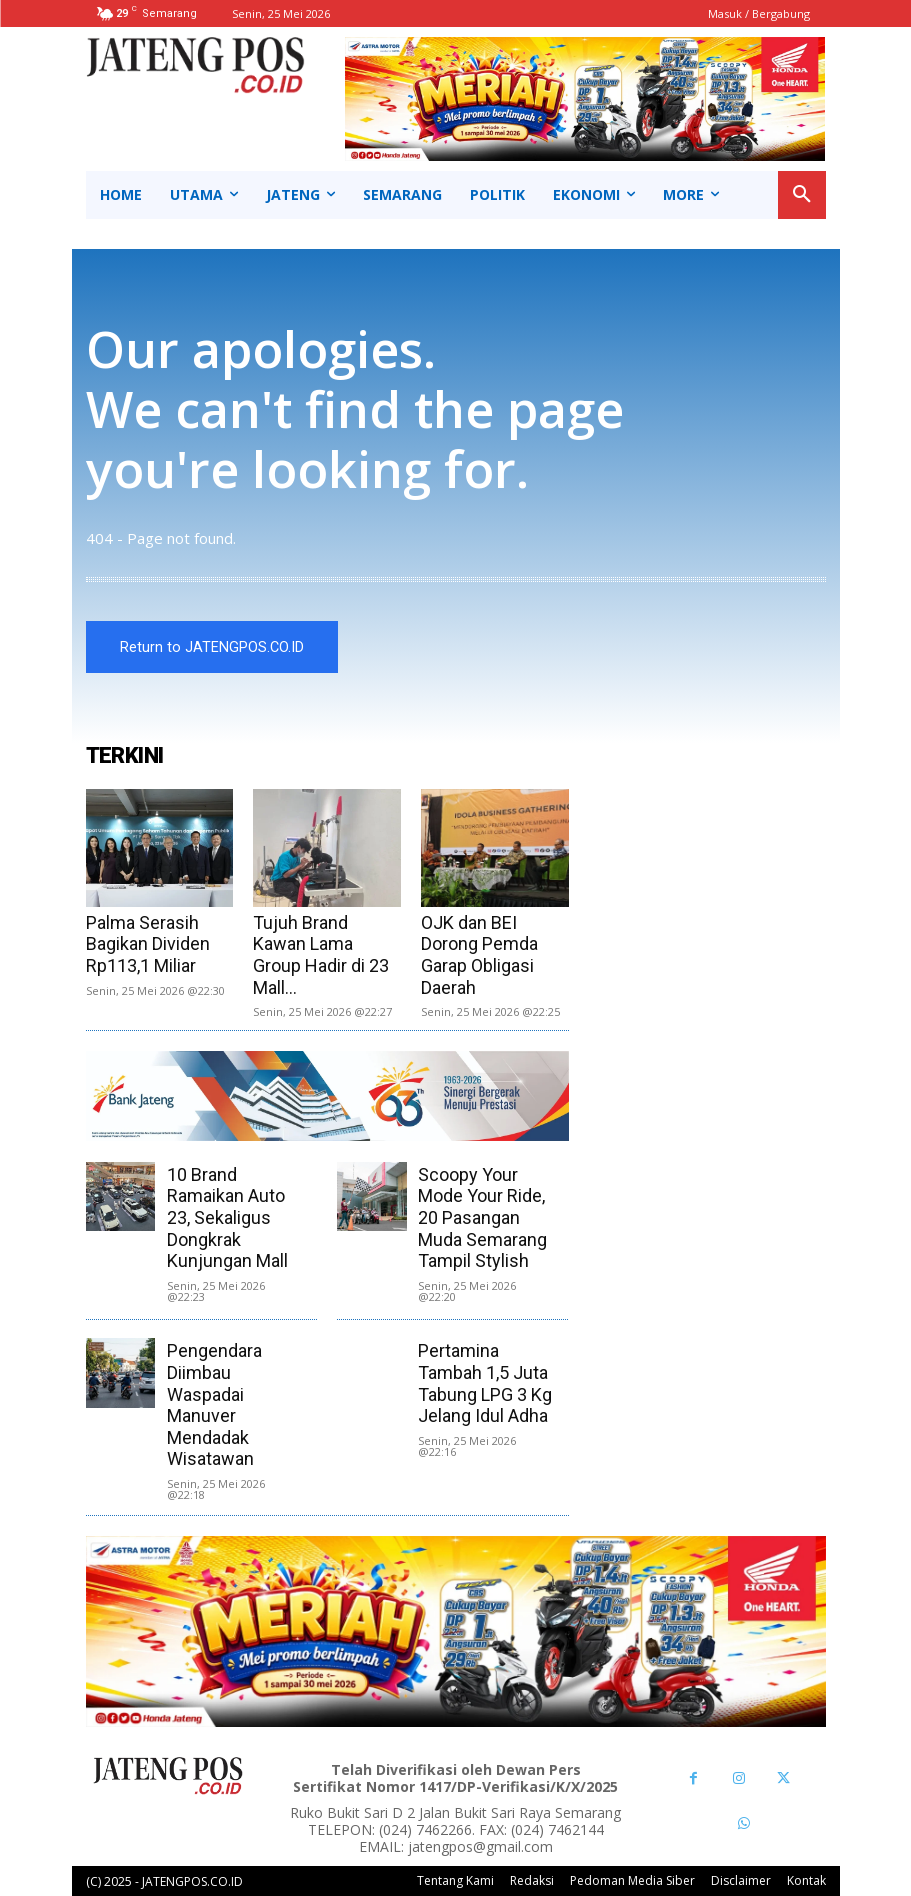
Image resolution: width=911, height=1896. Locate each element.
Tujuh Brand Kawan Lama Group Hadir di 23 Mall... (321, 955)
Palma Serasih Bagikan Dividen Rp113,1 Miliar (148, 944)
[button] (802, 195)
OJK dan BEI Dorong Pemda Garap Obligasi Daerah (479, 955)
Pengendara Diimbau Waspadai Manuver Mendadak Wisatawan (214, 1404)
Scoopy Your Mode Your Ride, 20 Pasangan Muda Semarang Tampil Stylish (482, 1217)
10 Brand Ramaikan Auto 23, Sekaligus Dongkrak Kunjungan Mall (227, 1217)
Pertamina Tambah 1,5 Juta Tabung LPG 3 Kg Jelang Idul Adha (485, 1383)
